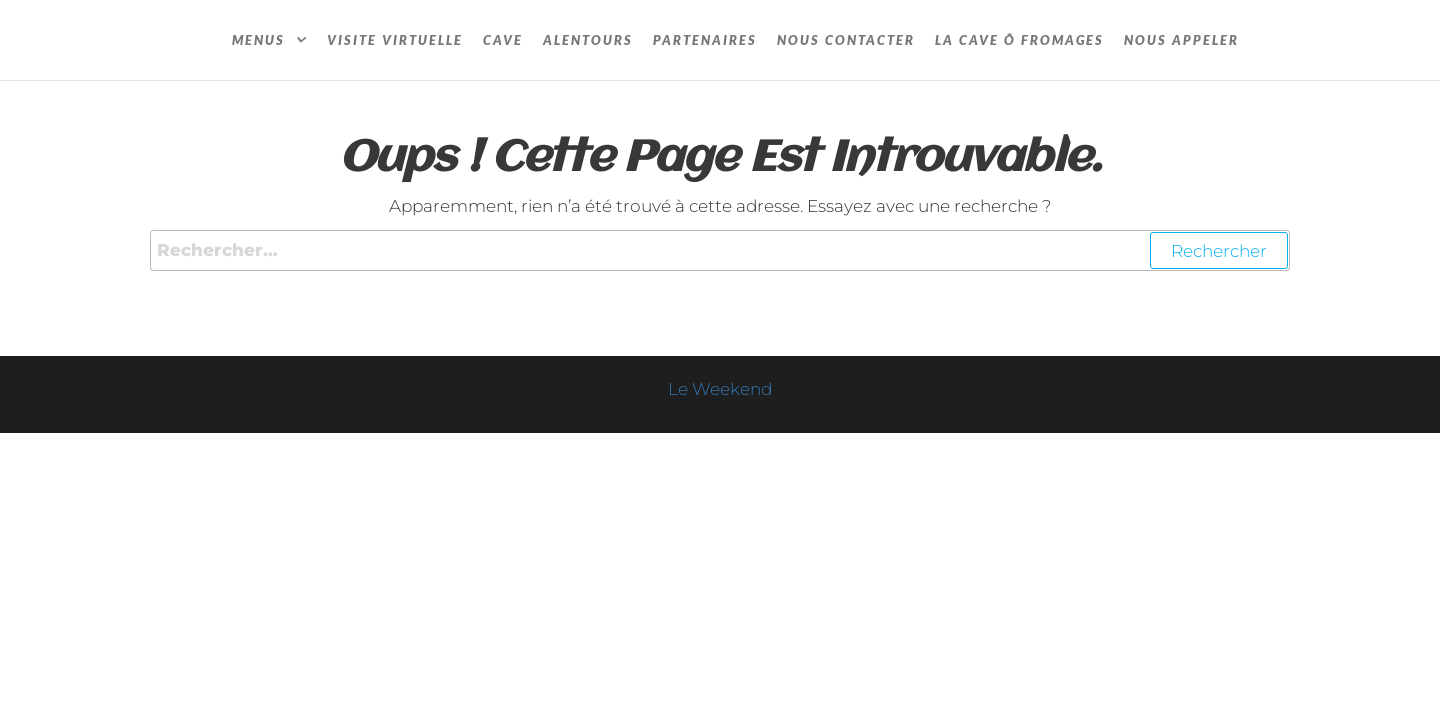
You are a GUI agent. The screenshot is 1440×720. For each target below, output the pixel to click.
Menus (258, 40)
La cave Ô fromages (1019, 40)
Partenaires (705, 40)
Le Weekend (720, 389)
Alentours (588, 40)
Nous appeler (1181, 40)
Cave (503, 40)
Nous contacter (846, 40)
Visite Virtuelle (395, 40)
